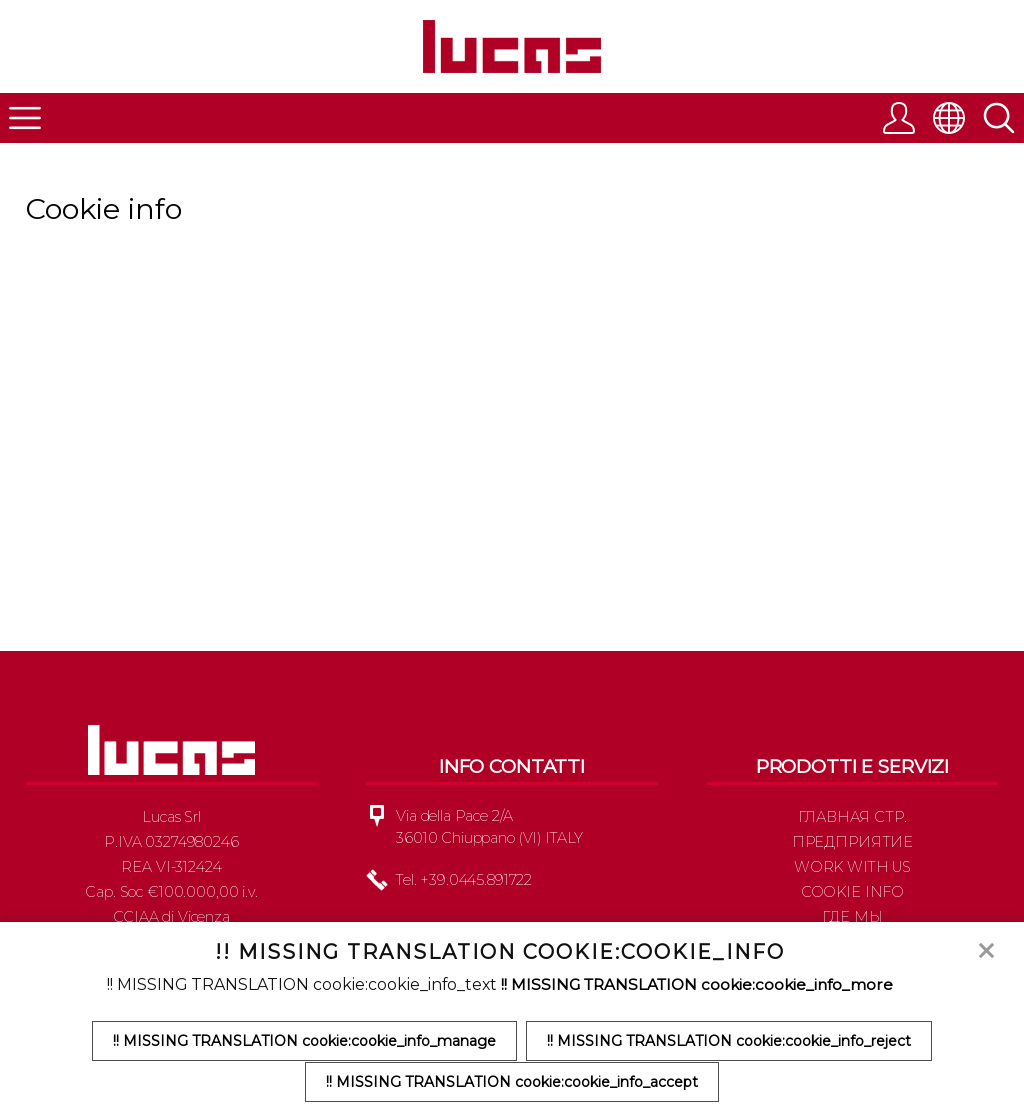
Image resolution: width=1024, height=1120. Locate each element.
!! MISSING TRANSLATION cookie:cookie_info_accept (512, 1082)
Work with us (852, 876)
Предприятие (852, 851)
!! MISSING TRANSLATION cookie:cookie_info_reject (731, 1042)
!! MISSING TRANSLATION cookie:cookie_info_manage (303, 1042)
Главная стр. (852, 826)
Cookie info (852, 901)
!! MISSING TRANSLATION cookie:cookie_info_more (696, 985)
